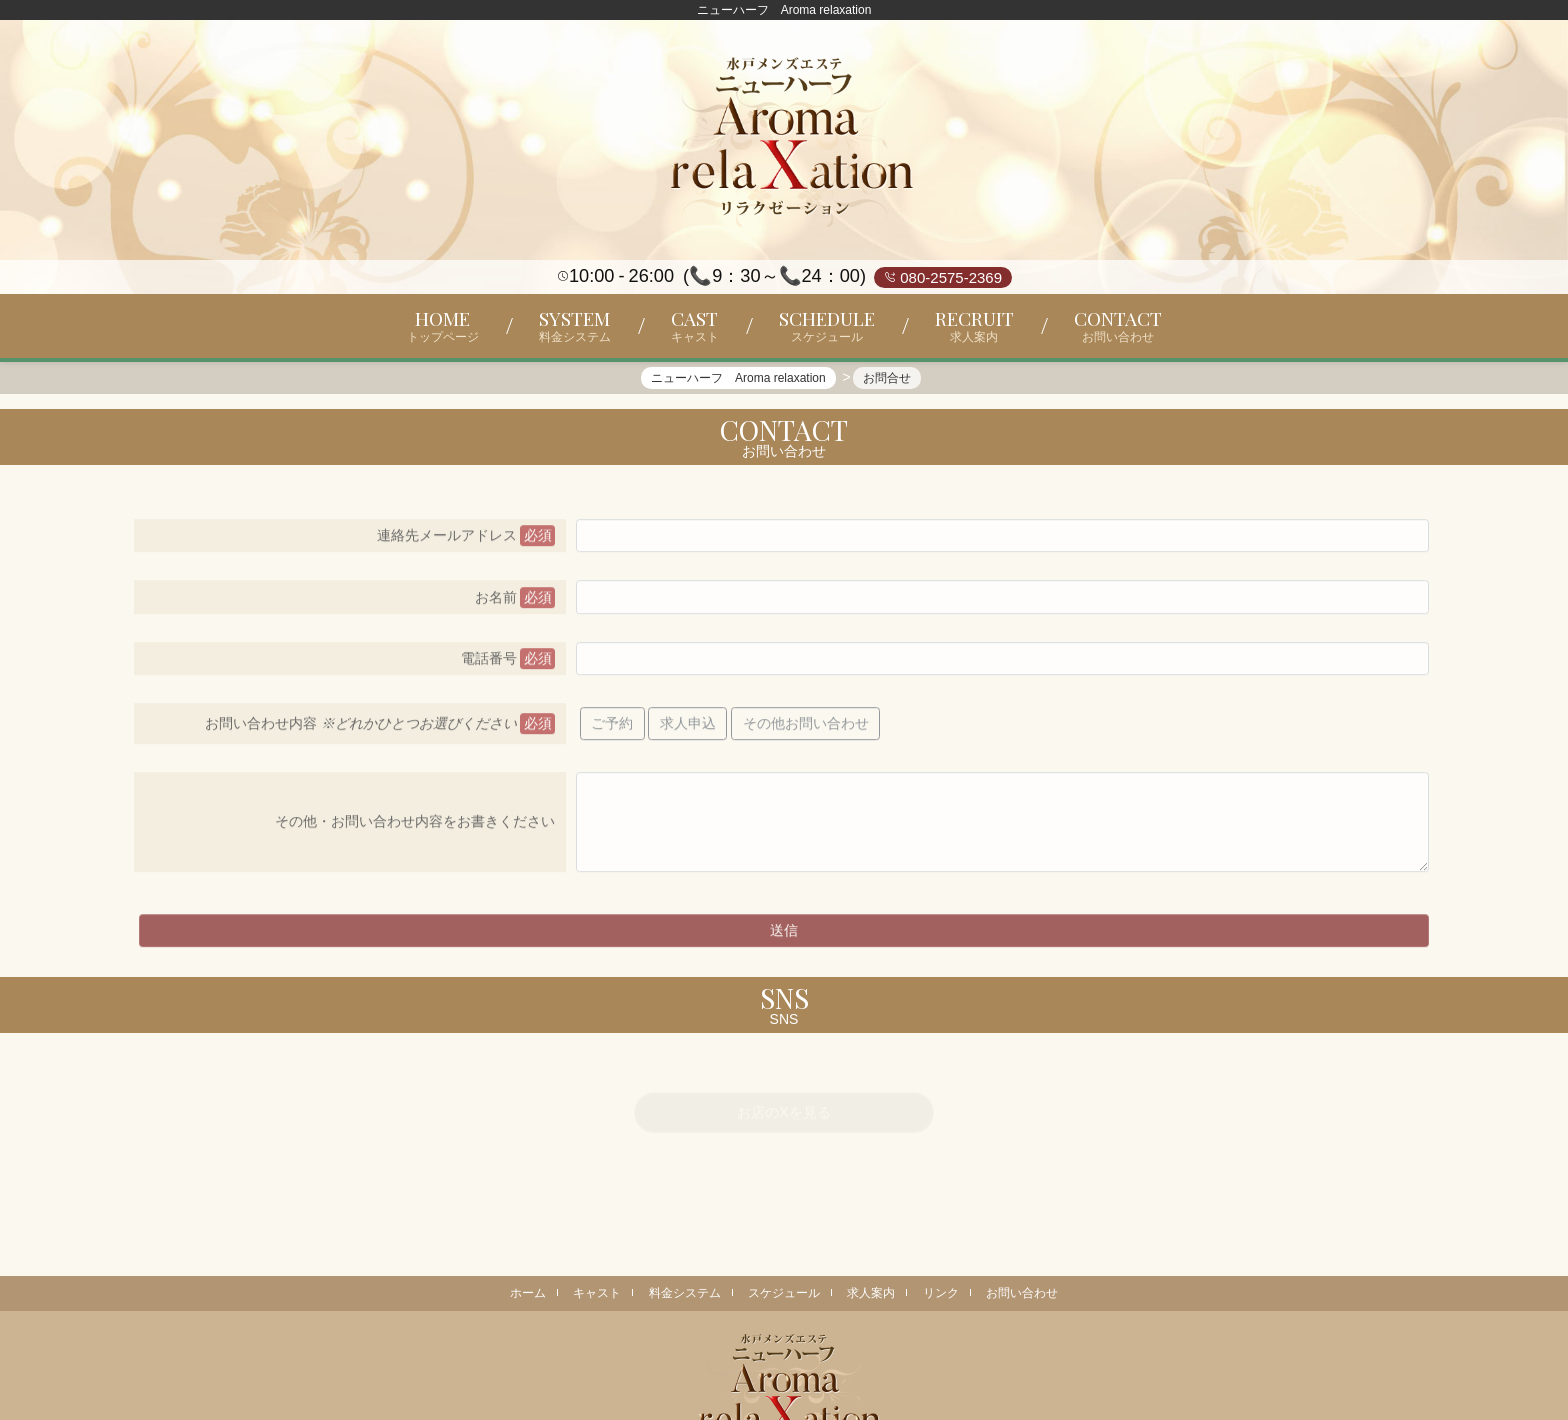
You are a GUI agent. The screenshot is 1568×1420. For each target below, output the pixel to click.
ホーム (528, 1293)
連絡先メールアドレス (447, 544)
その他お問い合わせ (806, 732)
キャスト (597, 1293)
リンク (941, 1293)
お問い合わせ (1022, 1293)
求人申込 (688, 732)
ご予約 (612, 732)
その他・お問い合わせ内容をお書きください (415, 830)
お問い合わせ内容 (361, 732)
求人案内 (871, 1293)
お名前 (496, 605)
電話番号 (489, 667)
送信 (784, 939)
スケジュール (784, 1293)
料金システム (685, 1293)
